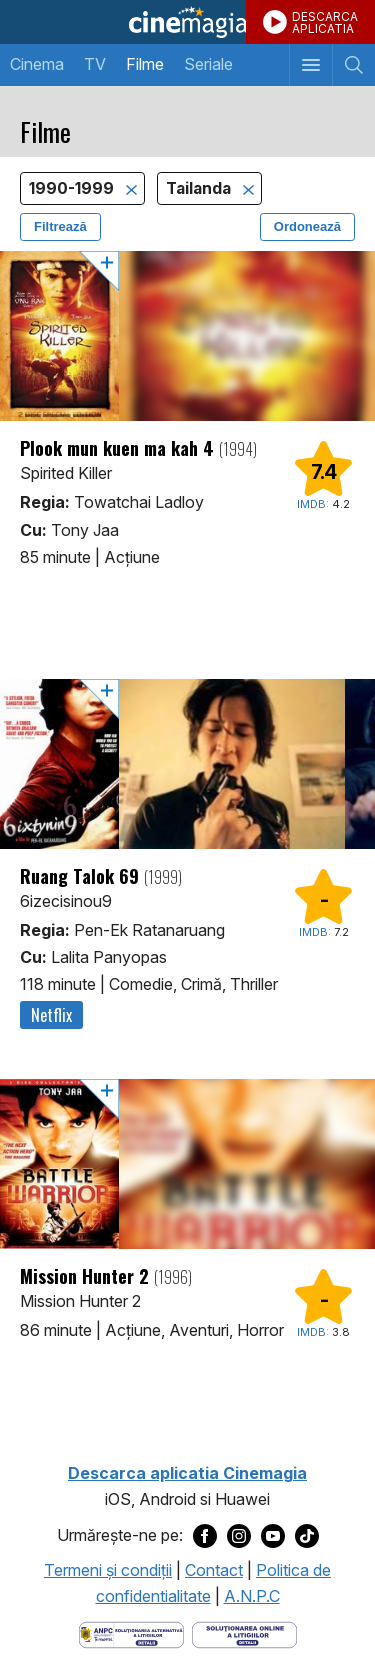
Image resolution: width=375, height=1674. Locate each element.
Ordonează (307, 226)
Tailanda (200, 188)
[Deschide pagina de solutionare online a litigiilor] (244, 1633)
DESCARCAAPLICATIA (325, 22)
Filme (145, 64)
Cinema (37, 64)
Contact (214, 1570)
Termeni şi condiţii (108, 1570)
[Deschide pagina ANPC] (131, 1633)
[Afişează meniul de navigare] (310, 65)
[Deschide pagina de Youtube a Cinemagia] (273, 1536)
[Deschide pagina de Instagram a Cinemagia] (239, 1536)
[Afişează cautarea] (353, 65)
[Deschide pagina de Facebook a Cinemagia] (205, 1536)
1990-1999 (73, 188)
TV (95, 64)
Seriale (208, 64)
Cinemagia (187, 22)
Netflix (51, 1015)
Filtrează (60, 226)
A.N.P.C (252, 1596)
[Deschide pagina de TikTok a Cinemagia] (307, 1536)
